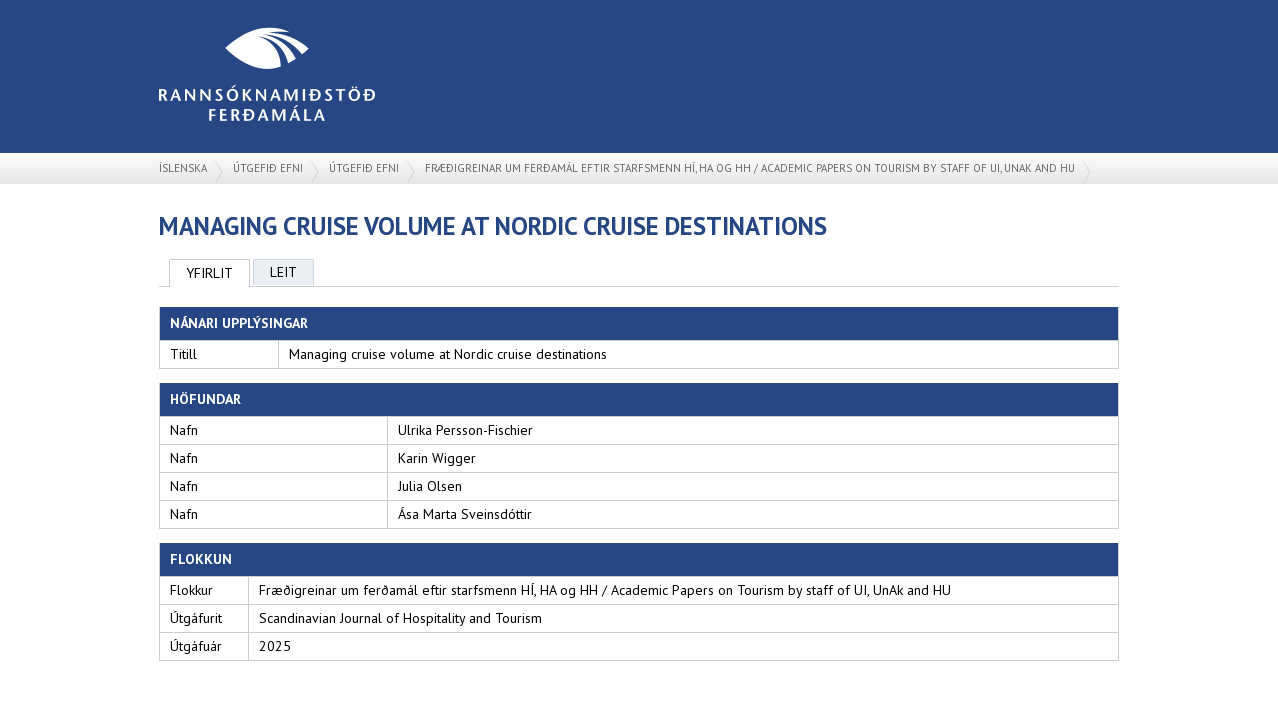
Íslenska (183, 168)
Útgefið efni (268, 168)
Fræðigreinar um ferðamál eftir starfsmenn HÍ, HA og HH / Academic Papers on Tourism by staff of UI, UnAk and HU (750, 168)
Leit (283, 272)
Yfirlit (209, 273)
